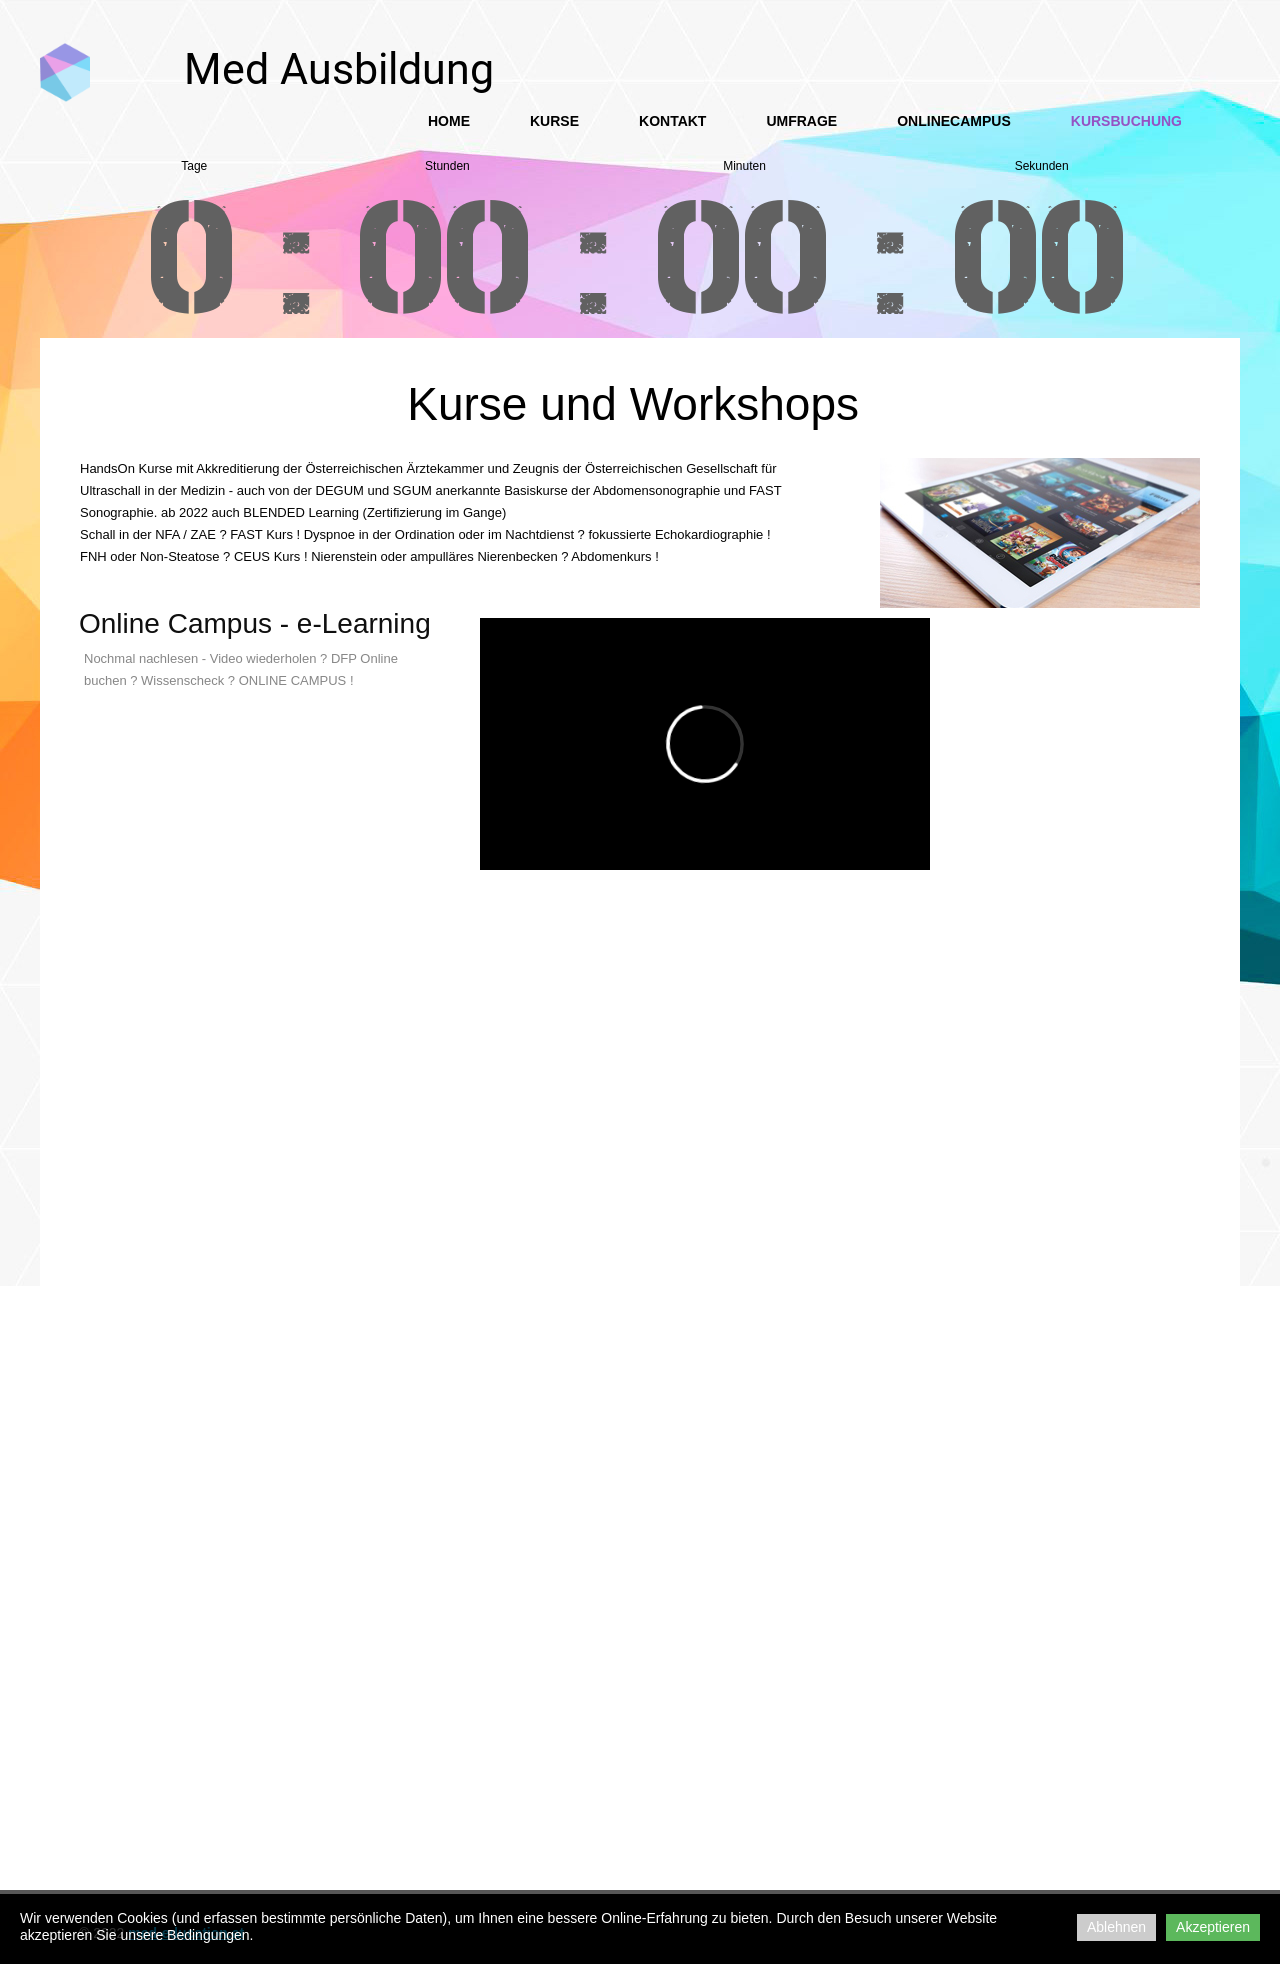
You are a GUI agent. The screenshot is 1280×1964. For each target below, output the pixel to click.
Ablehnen (1116, 1927)
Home (449, 121)
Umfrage (801, 121)
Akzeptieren (1213, 1927)
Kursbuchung (1126, 121)
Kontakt (672, 121)
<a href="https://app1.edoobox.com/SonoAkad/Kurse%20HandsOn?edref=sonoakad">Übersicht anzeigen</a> (630, 1170)
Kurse (554, 121)
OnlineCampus (954, 121)
